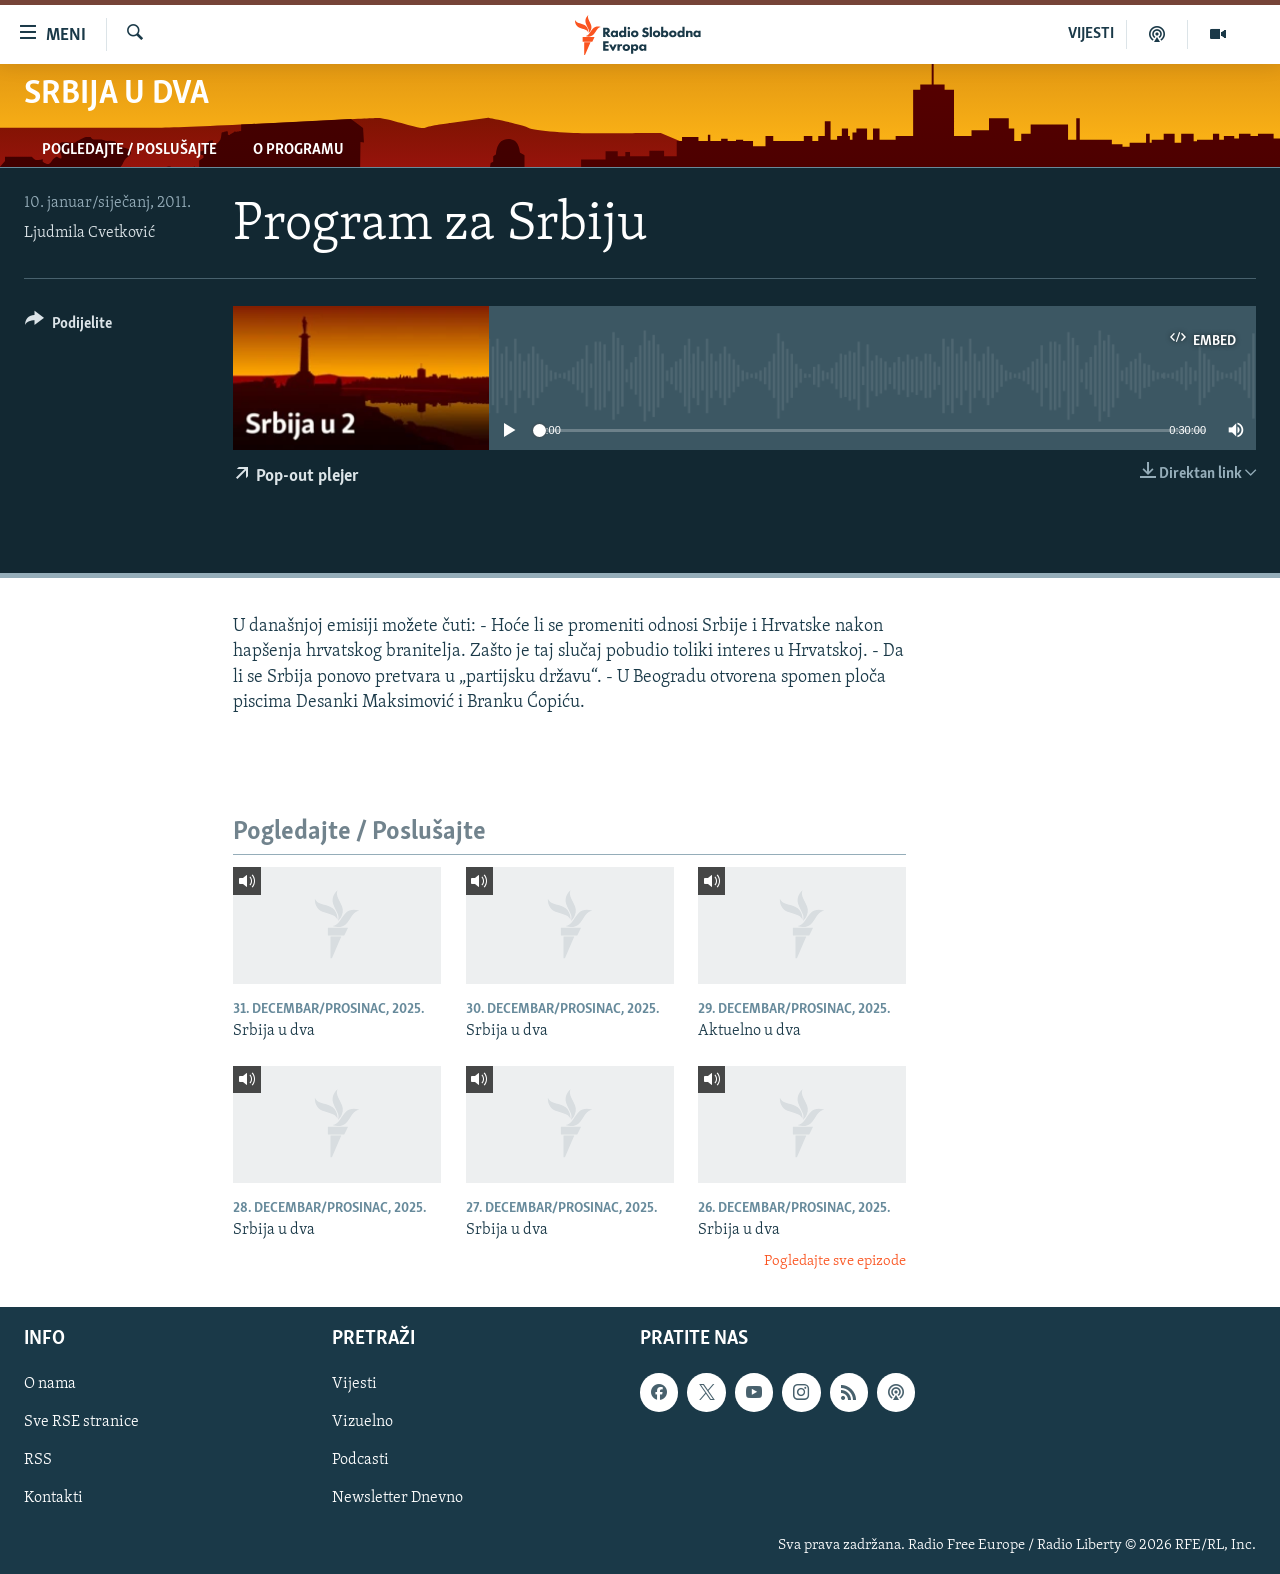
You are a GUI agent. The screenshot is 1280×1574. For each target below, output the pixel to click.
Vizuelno (362, 1422)
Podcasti (360, 1460)
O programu (298, 150)
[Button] (68, 326)
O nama (50, 1384)
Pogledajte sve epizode (835, 1261)
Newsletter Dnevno (397, 1498)
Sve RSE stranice (81, 1422)
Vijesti (354, 1384)
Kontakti (53, 1498)
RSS (38, 1460)
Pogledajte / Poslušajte (129, 150)
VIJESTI (1091, 34)
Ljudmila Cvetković (89, 233)
